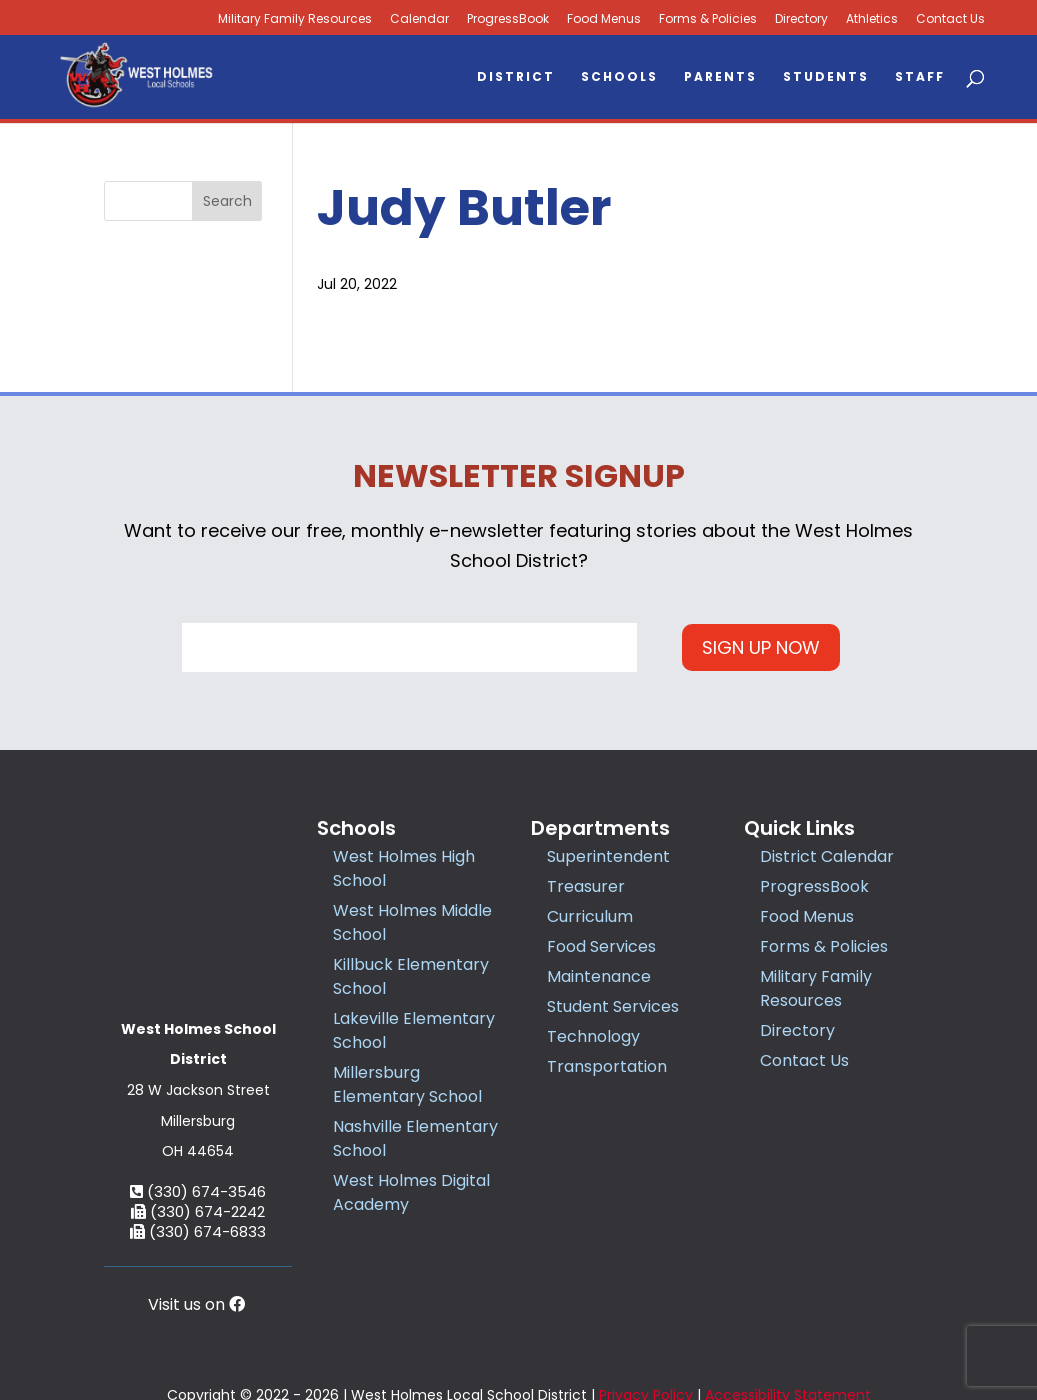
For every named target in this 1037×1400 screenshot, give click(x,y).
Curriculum (590, 916)
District (516, 77)
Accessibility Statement (788, 1323)
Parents (720, 77)
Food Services (601, 946)
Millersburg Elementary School (407, 1084)
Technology (593, 1036)
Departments (600, 828)
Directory (801, 19)
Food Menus (604, 19)
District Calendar (827, 856)
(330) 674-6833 (198, 1137)
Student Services (613, 1006)
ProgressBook (508, 19)
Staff (920, 77)
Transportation (607, 1066)
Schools (619, 77)
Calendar (419, 19)
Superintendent (608, 856)
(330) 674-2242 (198, 1117)
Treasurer (586, 886)
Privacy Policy (646, 1323)
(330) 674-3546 (198, 1097)
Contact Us (950, 19)
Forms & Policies (708, 19)
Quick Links (799, 828)
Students (826, 77)
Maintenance (599, 976)
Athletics (872, 19)
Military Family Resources (816, 988)
